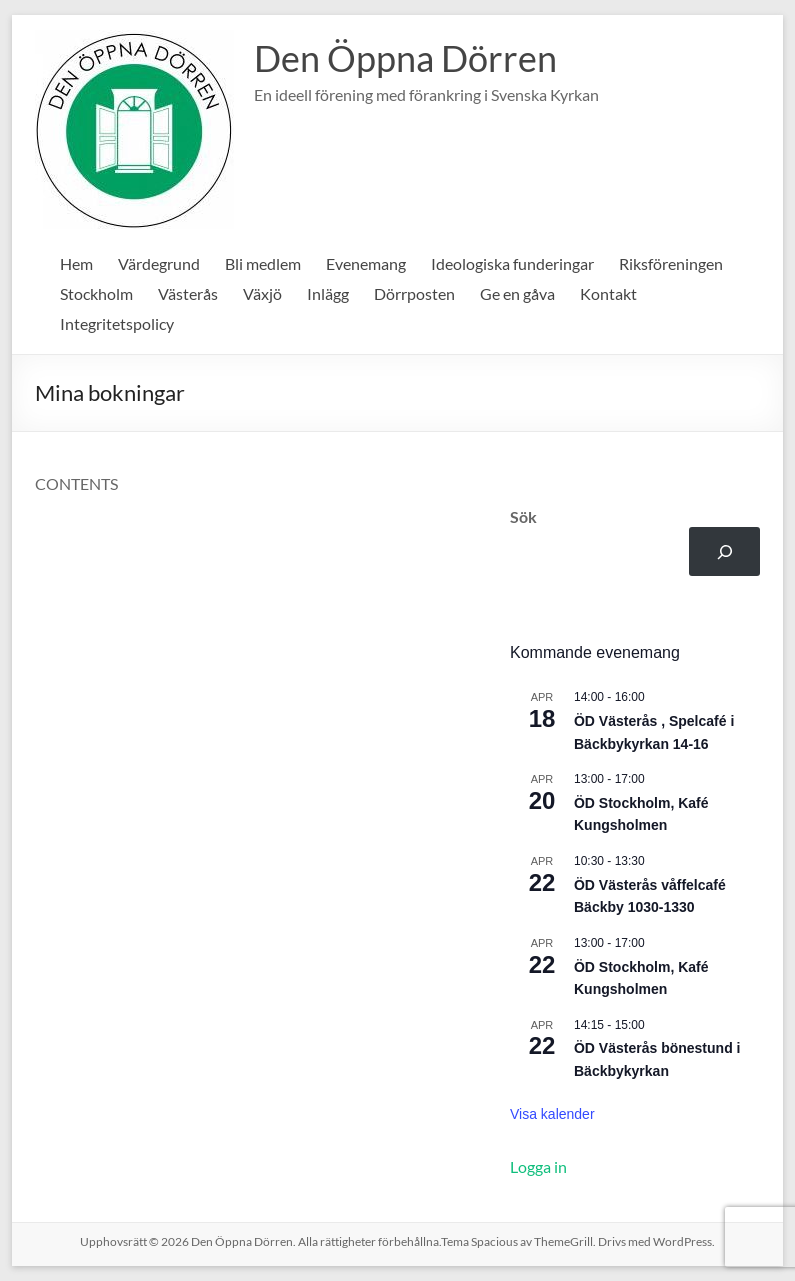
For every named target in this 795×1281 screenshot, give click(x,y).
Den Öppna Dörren (405, 58)
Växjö (262, 293)
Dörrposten (414, 293)
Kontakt (608, 293)
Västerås (188, 293)
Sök (523, 516)
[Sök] (724, 551)
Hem (76, 263)
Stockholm (96, 293)
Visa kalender (552, 1114)
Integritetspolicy (117, 323)
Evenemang (366, 263)
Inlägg (328, 293)
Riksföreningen (671, 263)
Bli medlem (263, 263)
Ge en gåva (517, 293)
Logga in (538, 1166)
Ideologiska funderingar (512, 263)
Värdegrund (159, 263)
